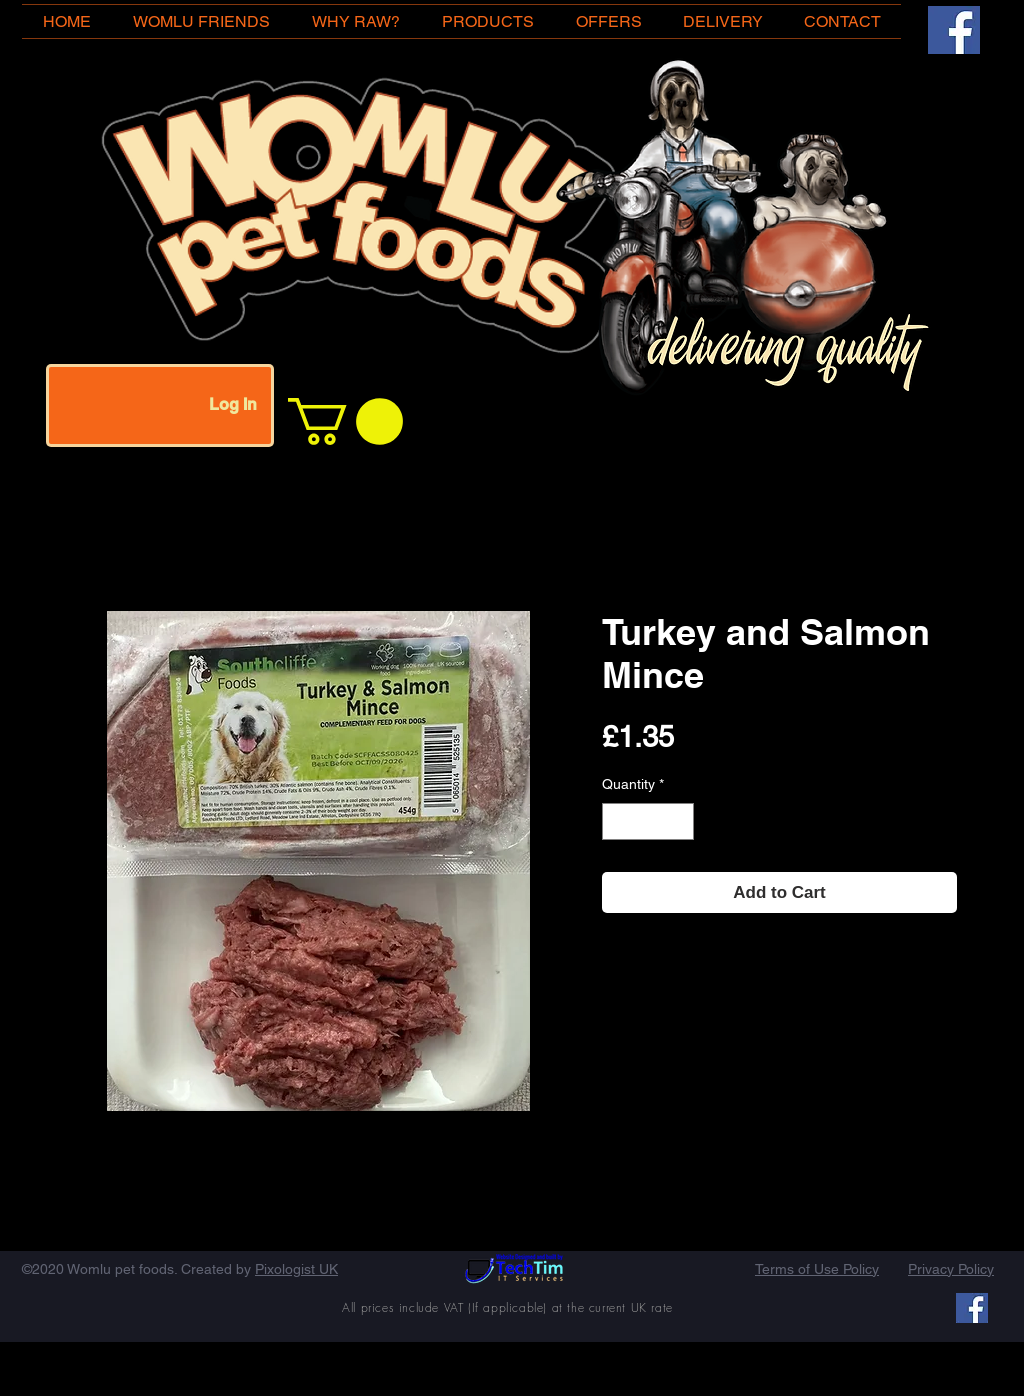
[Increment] (678, 821)
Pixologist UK (296, 1269)
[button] (345, 421)
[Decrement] (617, 821)
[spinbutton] (648, 821)
